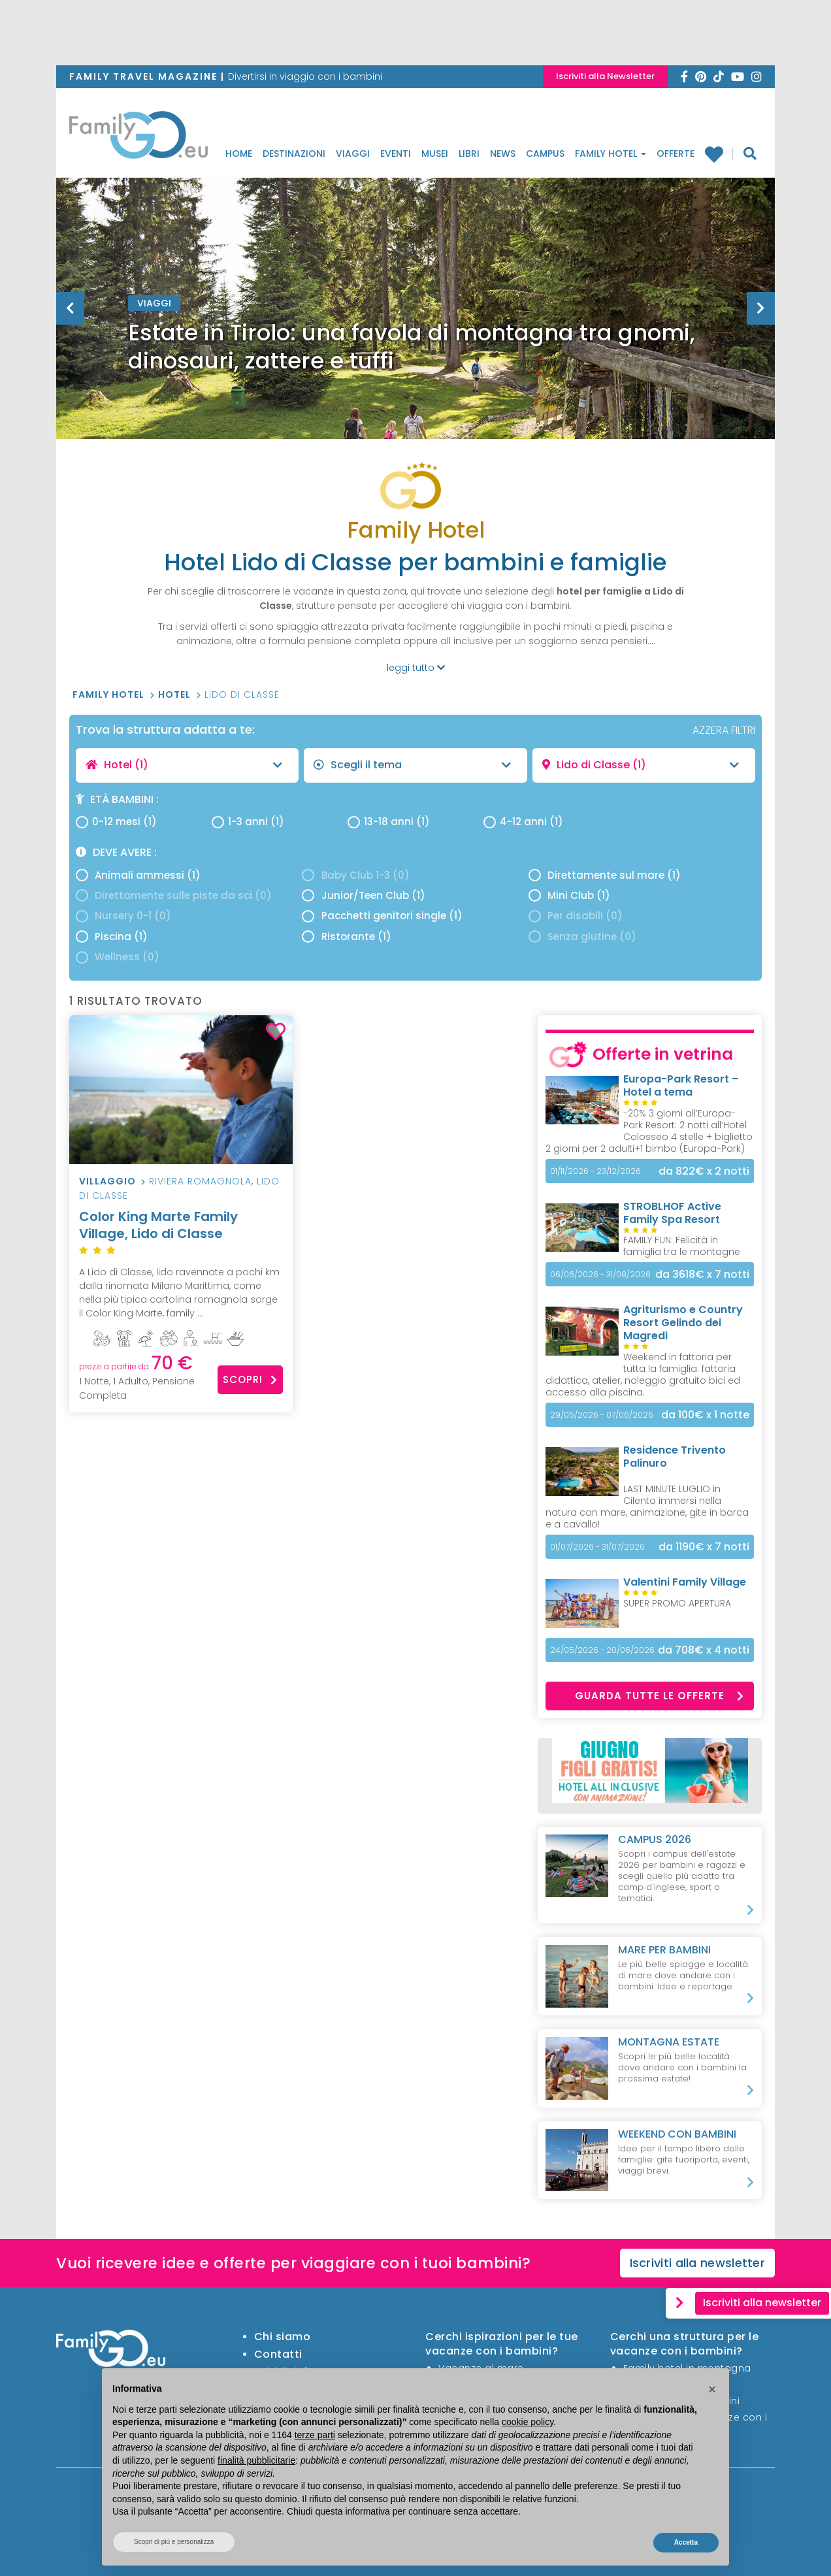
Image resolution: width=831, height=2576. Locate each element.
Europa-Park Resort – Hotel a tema (681, 1085)
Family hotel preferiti (713, 153)
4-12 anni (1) (523, 821)
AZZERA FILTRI (723, 730)
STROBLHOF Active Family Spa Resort (672, 1213)
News (502, 153)
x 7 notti (702, 1274)
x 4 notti (703, 1650)
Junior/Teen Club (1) (363, 895)
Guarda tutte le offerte (659, 1696)
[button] (712, 2389)
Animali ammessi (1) (138, 875)
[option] (415, 341)
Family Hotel (610, 153)
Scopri (250, 1379)
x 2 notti (704, 1171)
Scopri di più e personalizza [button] (174, 2541)
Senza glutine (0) (582, 936)
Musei (434, 153)
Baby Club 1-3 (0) (355, 875)
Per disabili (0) (576, 915)
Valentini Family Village (684, 1582)
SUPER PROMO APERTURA (677, 1603)
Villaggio (107, 1181)
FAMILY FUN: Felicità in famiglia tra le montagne (681, 1245)
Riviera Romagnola (200, 1181)
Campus (545, 153)
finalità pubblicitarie (256, 2460)
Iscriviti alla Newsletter (605, 76)
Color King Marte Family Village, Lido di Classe (181, 1233)
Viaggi (353, 153)
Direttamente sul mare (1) (605, 875)
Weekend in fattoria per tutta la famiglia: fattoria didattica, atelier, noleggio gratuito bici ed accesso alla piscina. (643, 1374)
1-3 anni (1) (248, 821)
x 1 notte (705, 1415)
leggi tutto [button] (416, 667)
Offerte (675, 153)
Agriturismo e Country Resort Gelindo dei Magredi (683, 1322)
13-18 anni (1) (389, 821)
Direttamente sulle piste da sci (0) (174, 895)
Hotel (175, 694)
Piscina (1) (112, 936)
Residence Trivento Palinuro (674, 1457)
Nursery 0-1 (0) (123, 915)
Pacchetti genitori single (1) (382, 915)
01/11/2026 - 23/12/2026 (595, 1171)
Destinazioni (294, 153)
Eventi (395, 153)
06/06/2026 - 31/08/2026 (600, 1274)
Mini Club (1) (569, 895)
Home (238, 153)
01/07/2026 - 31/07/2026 (597, 1546)
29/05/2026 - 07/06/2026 (601, 1414)
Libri (469, 153)
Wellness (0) (117, 957)
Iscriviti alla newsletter (698, 2263)
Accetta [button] (686, 2542)
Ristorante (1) (346, 936)
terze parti (315, 2435)
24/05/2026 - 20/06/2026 (602, 1649)
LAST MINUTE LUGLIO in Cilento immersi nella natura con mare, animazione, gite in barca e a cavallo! (647, 1506)
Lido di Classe (242, 694)
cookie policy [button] (527, 2422)
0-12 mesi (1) (116, 821)
